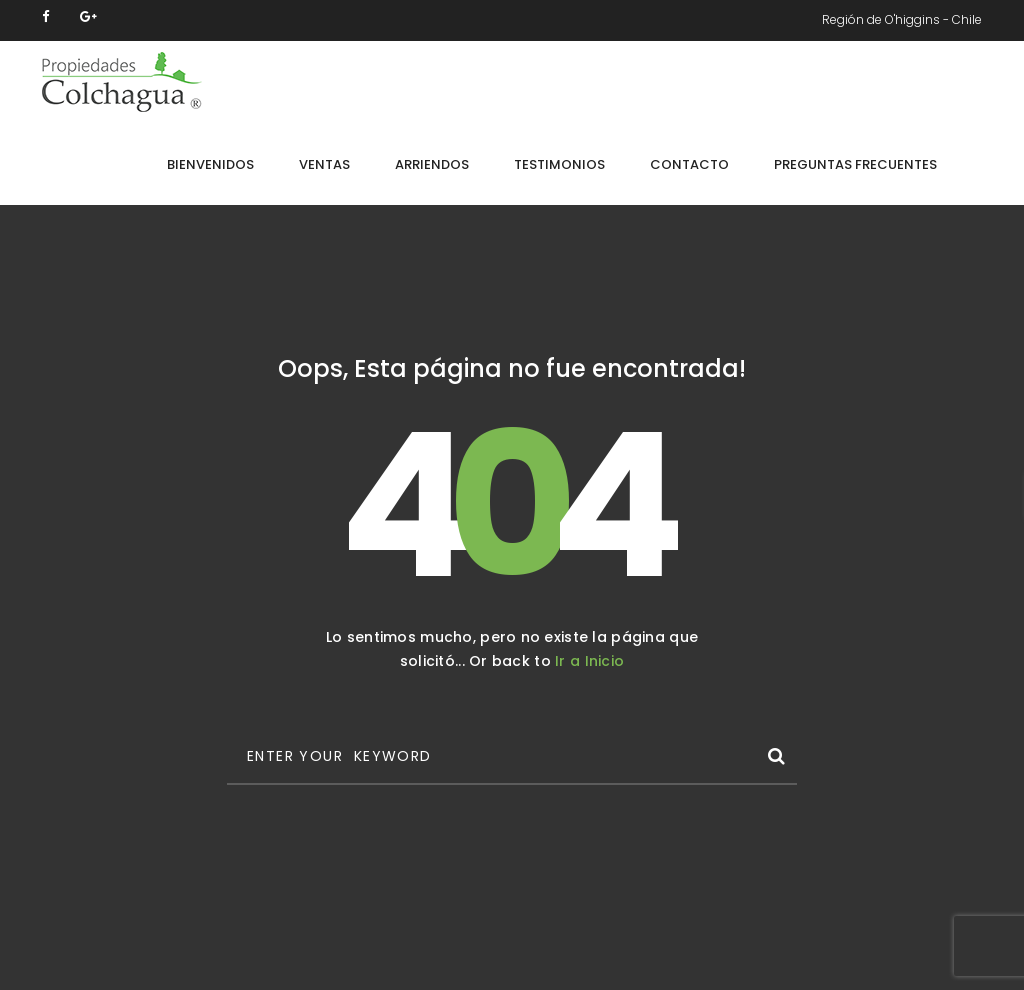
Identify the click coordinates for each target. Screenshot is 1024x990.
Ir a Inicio (589, 661)
